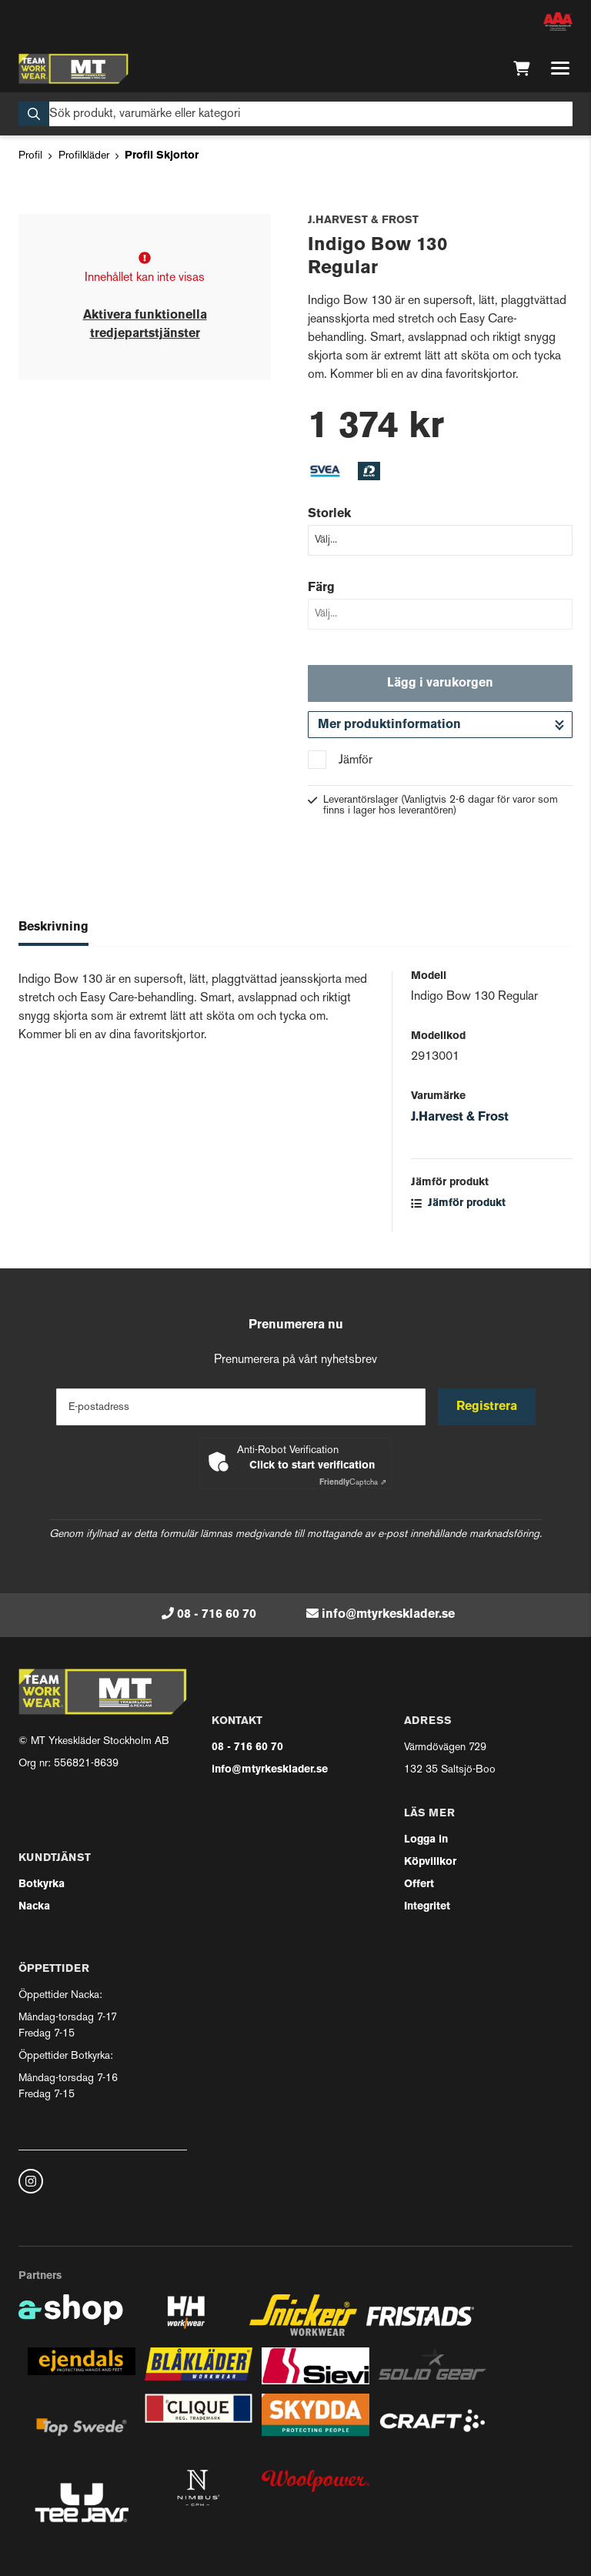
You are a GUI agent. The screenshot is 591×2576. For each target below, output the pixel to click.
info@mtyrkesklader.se (388, 1614)
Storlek (329, 514)
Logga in (426, 1840)
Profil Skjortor (162, 156)
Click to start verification (312, 1466)
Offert (419, 1884)
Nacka (34, 1907)
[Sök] (295, 114)
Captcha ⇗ (352, 1482)
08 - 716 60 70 (216, 1614)
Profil (30, 156)
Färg (321, 588)
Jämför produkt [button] (458, 1203)
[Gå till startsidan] (73, 68)
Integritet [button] (427, 1907)
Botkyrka (41, 1884)
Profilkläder (83, 156)
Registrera (486, 1407)
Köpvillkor (430, 1862)
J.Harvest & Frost (460, 1117)
